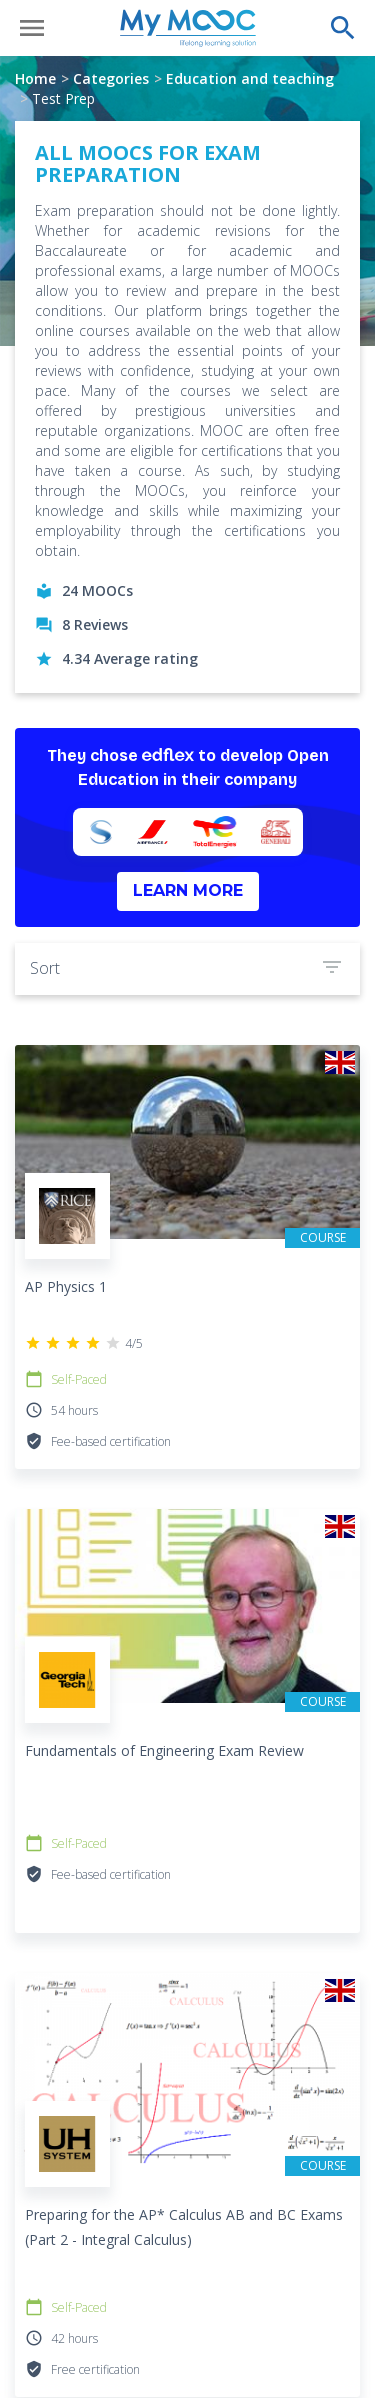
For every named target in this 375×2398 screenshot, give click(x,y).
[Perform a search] (343, 28)
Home (35, 78)
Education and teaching (250, 78)
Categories (111, 78)
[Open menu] (32, 28)
